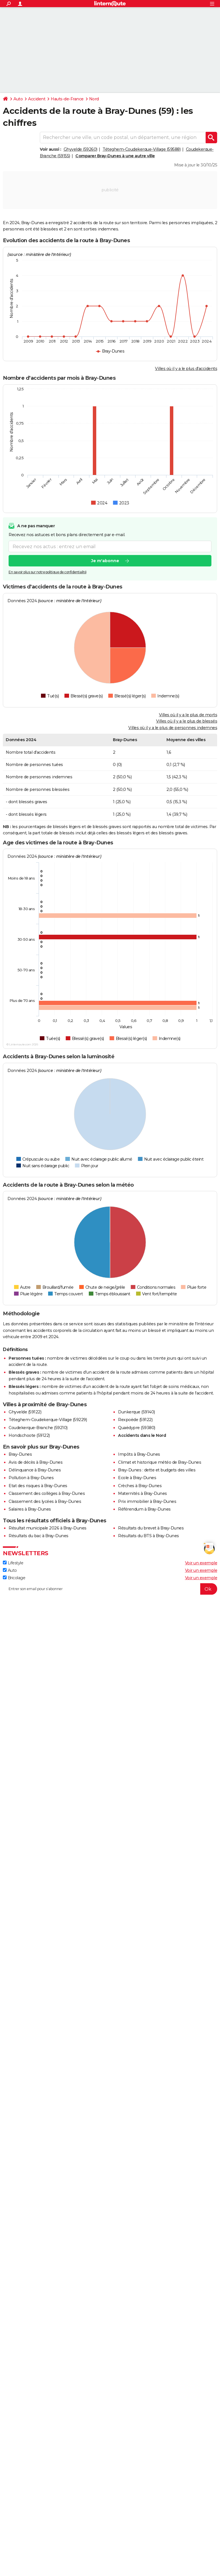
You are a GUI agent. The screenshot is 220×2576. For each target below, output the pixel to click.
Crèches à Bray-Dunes (140, 1485)
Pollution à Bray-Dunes (31, 1477)
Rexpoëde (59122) (135, 1419)
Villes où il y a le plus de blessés (186, 721)
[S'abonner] (110, 1589)
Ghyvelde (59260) (80, 149)
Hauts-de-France (67, 99)
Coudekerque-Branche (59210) (38, 1427)
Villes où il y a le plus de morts (188, 714)
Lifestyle (13, 1563)
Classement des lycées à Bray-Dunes (45, 1501)
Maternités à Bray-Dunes (142, 1493)
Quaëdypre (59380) (136, 1427)
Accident (36, 99)
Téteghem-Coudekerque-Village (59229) (48, 1419)
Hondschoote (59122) (29, 1435)
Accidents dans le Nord (142, 1435)
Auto (18, 99)
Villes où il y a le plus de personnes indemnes (172, 727)
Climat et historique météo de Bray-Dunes (159, 1462)
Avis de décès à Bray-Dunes (35, 1462)
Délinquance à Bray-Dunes (35, 1470)
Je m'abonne (105, 560)
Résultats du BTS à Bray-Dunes (148, 1535)
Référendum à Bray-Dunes (144, 1509)
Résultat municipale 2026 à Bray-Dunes (48, 1528)
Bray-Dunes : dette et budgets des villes (156, 1470)
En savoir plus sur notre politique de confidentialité (48, 572)
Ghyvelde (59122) (25, 1412)
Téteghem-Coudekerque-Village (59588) (141, 149)
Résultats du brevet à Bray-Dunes (151, 1528)
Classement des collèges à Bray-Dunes (47, 1493)
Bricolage (14, 1577)
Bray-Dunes (20, 1454)
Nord (94, 99)
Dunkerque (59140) (136, 1412)
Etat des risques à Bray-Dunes (38, 1485)
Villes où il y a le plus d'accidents (186, 368)
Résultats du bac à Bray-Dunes (38, 1535)
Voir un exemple (201, 1563)
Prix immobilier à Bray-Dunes (147, 1501)
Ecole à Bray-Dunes (137, 1477)
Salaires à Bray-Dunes (30, 1509)
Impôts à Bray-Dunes (139, 1454)
